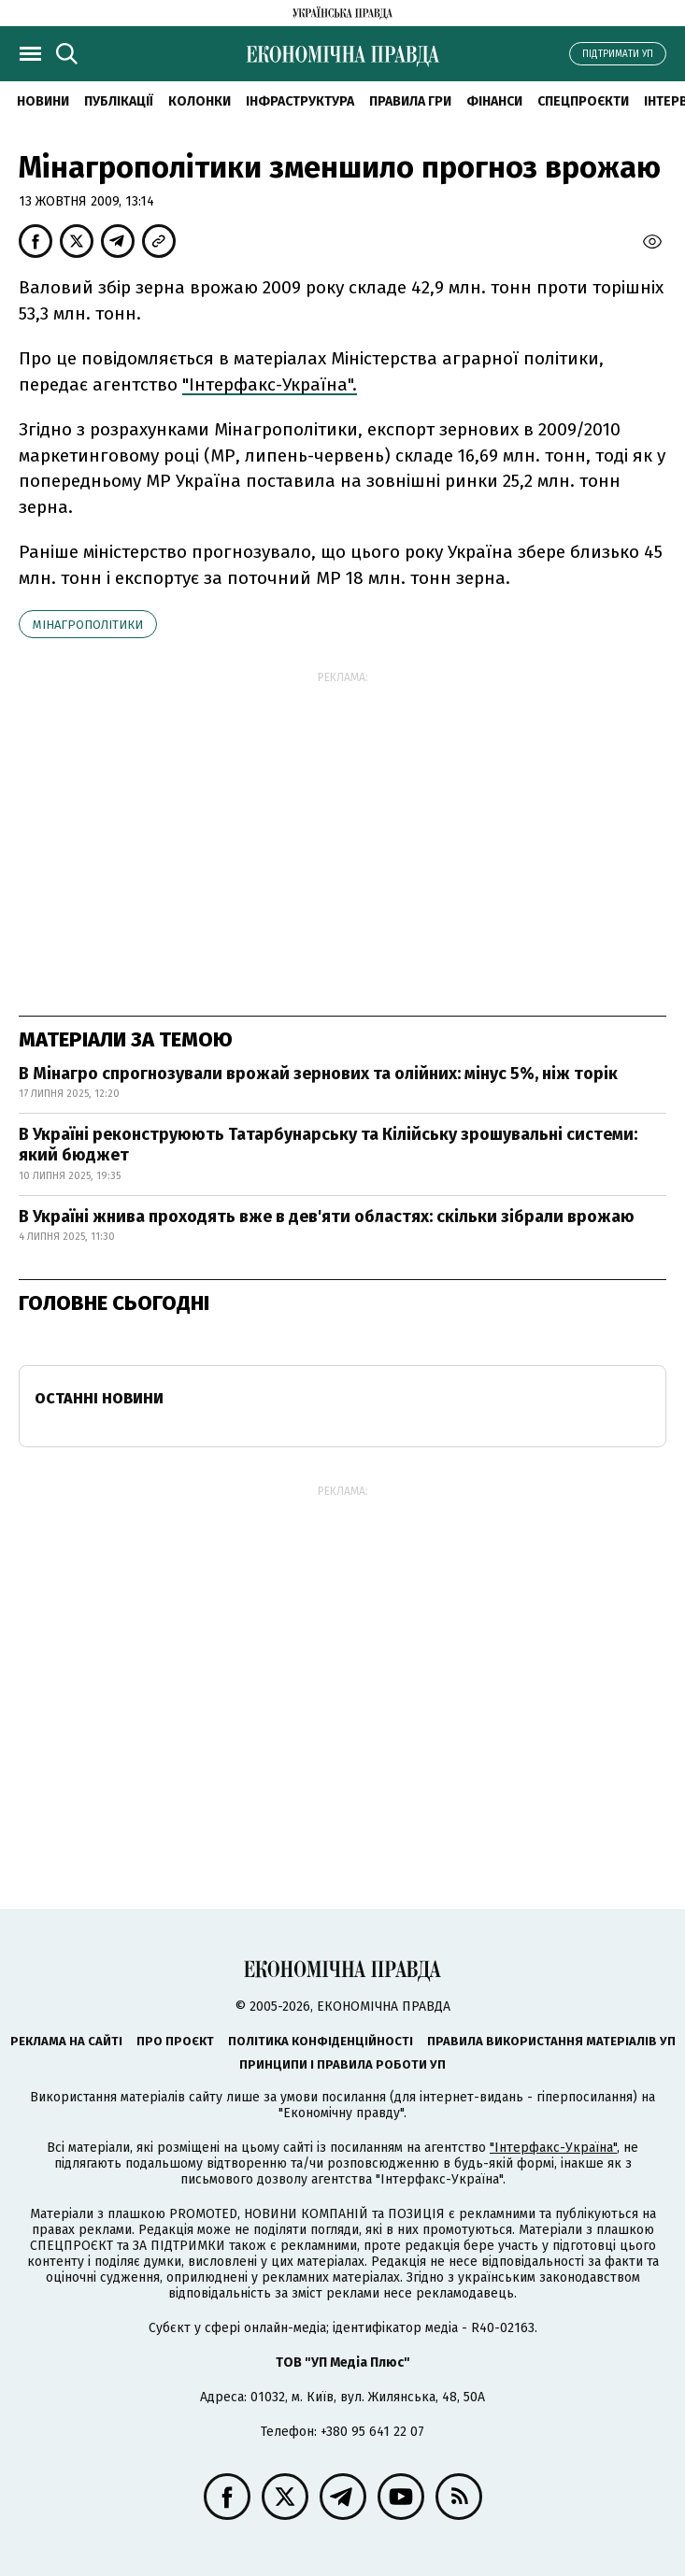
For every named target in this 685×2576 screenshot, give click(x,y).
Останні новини (99, 1398)
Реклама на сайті (66, 2041)
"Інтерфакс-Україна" (553, 2148)
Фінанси (494, 101)
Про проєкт (175, 2041)
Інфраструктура (300, 101)
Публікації (118, 101)
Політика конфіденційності (320, 2041)
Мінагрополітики (88, 625)
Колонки (199, 101)
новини (43, 101)
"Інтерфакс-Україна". (269, 384)
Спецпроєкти (583, 101)
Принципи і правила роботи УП (342, 2064)
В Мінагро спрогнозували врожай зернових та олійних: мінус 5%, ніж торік (318, 1073)
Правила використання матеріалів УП (551, 2041)
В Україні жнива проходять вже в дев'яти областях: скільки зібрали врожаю (327, 1216)
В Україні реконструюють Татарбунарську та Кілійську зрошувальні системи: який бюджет (328, 1144)
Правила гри (410, 101)
